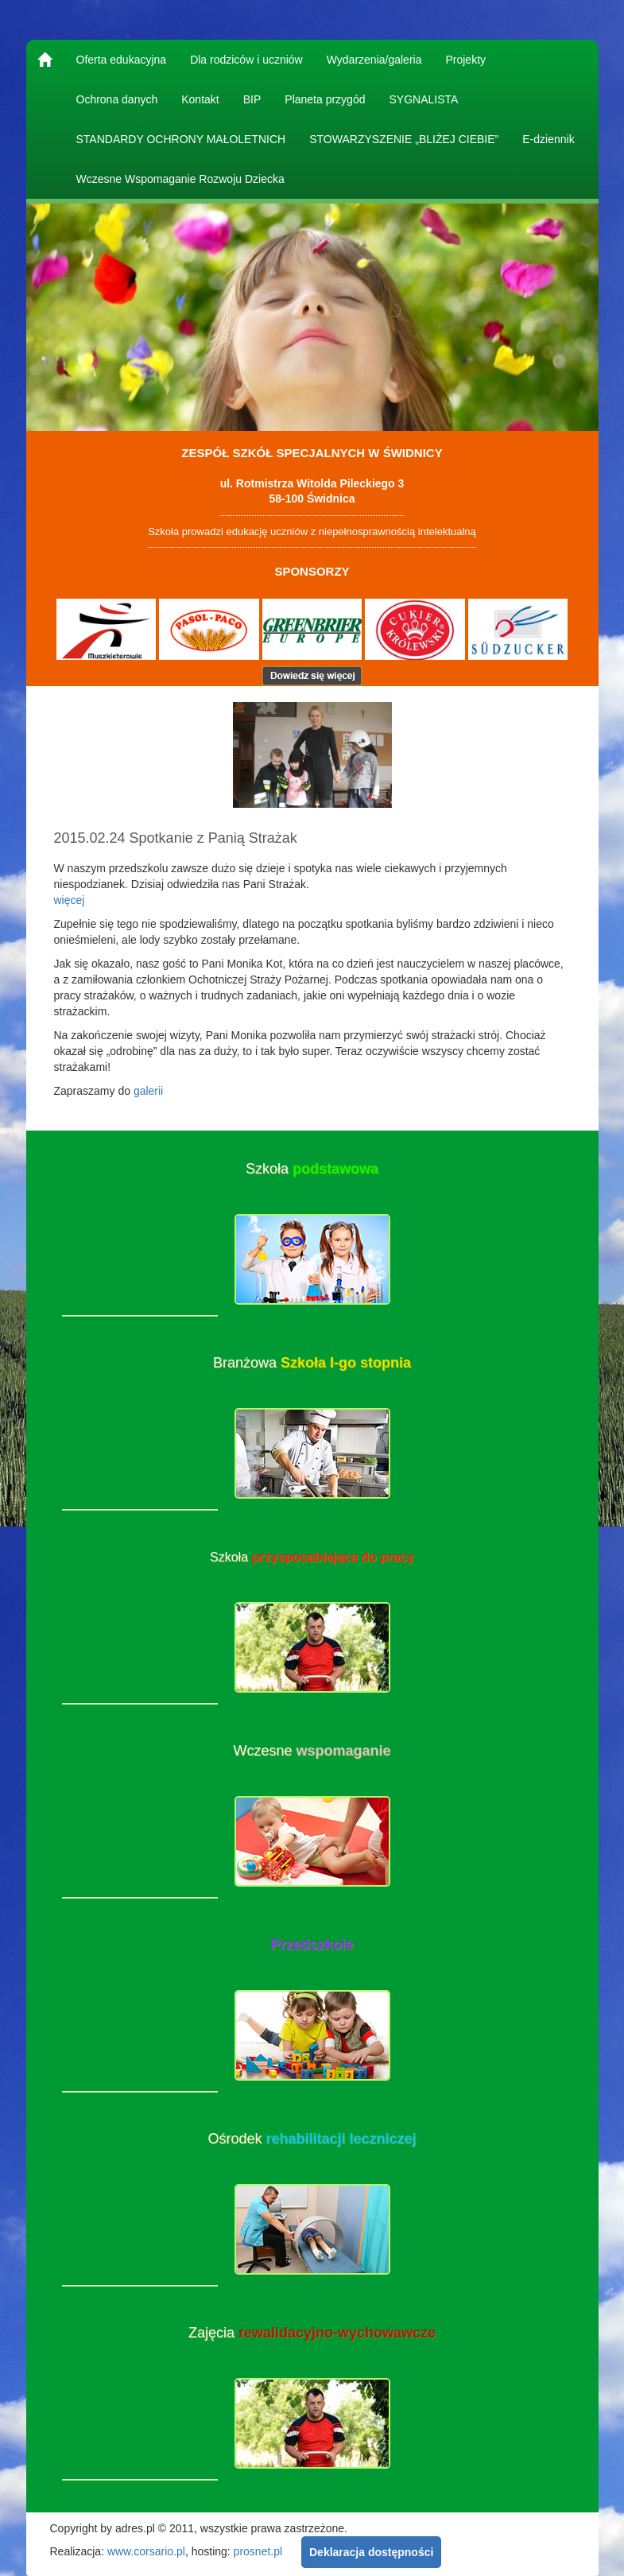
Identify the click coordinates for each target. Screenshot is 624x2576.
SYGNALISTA (423, 99)
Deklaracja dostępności (371, 2552)
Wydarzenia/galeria (374, 59)
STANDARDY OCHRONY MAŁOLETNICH (181, 139)
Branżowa (312, 1363)
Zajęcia (312, 2333)
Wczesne (311, 1751)
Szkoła (312, 1169)
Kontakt (200, 99)
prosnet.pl (258, 2550)
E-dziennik (548, 139)
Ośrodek (311, 2139)
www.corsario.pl (146, 2550)
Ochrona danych (117, 99)
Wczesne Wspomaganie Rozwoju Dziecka (180, 179)
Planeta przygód (325, 99)
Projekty (465, 59)
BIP (252, 99)
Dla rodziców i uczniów (246, 59)
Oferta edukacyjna (121, 59)
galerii (148, 1090)
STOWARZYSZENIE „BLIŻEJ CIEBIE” (403, 139)
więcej (69, 900)
